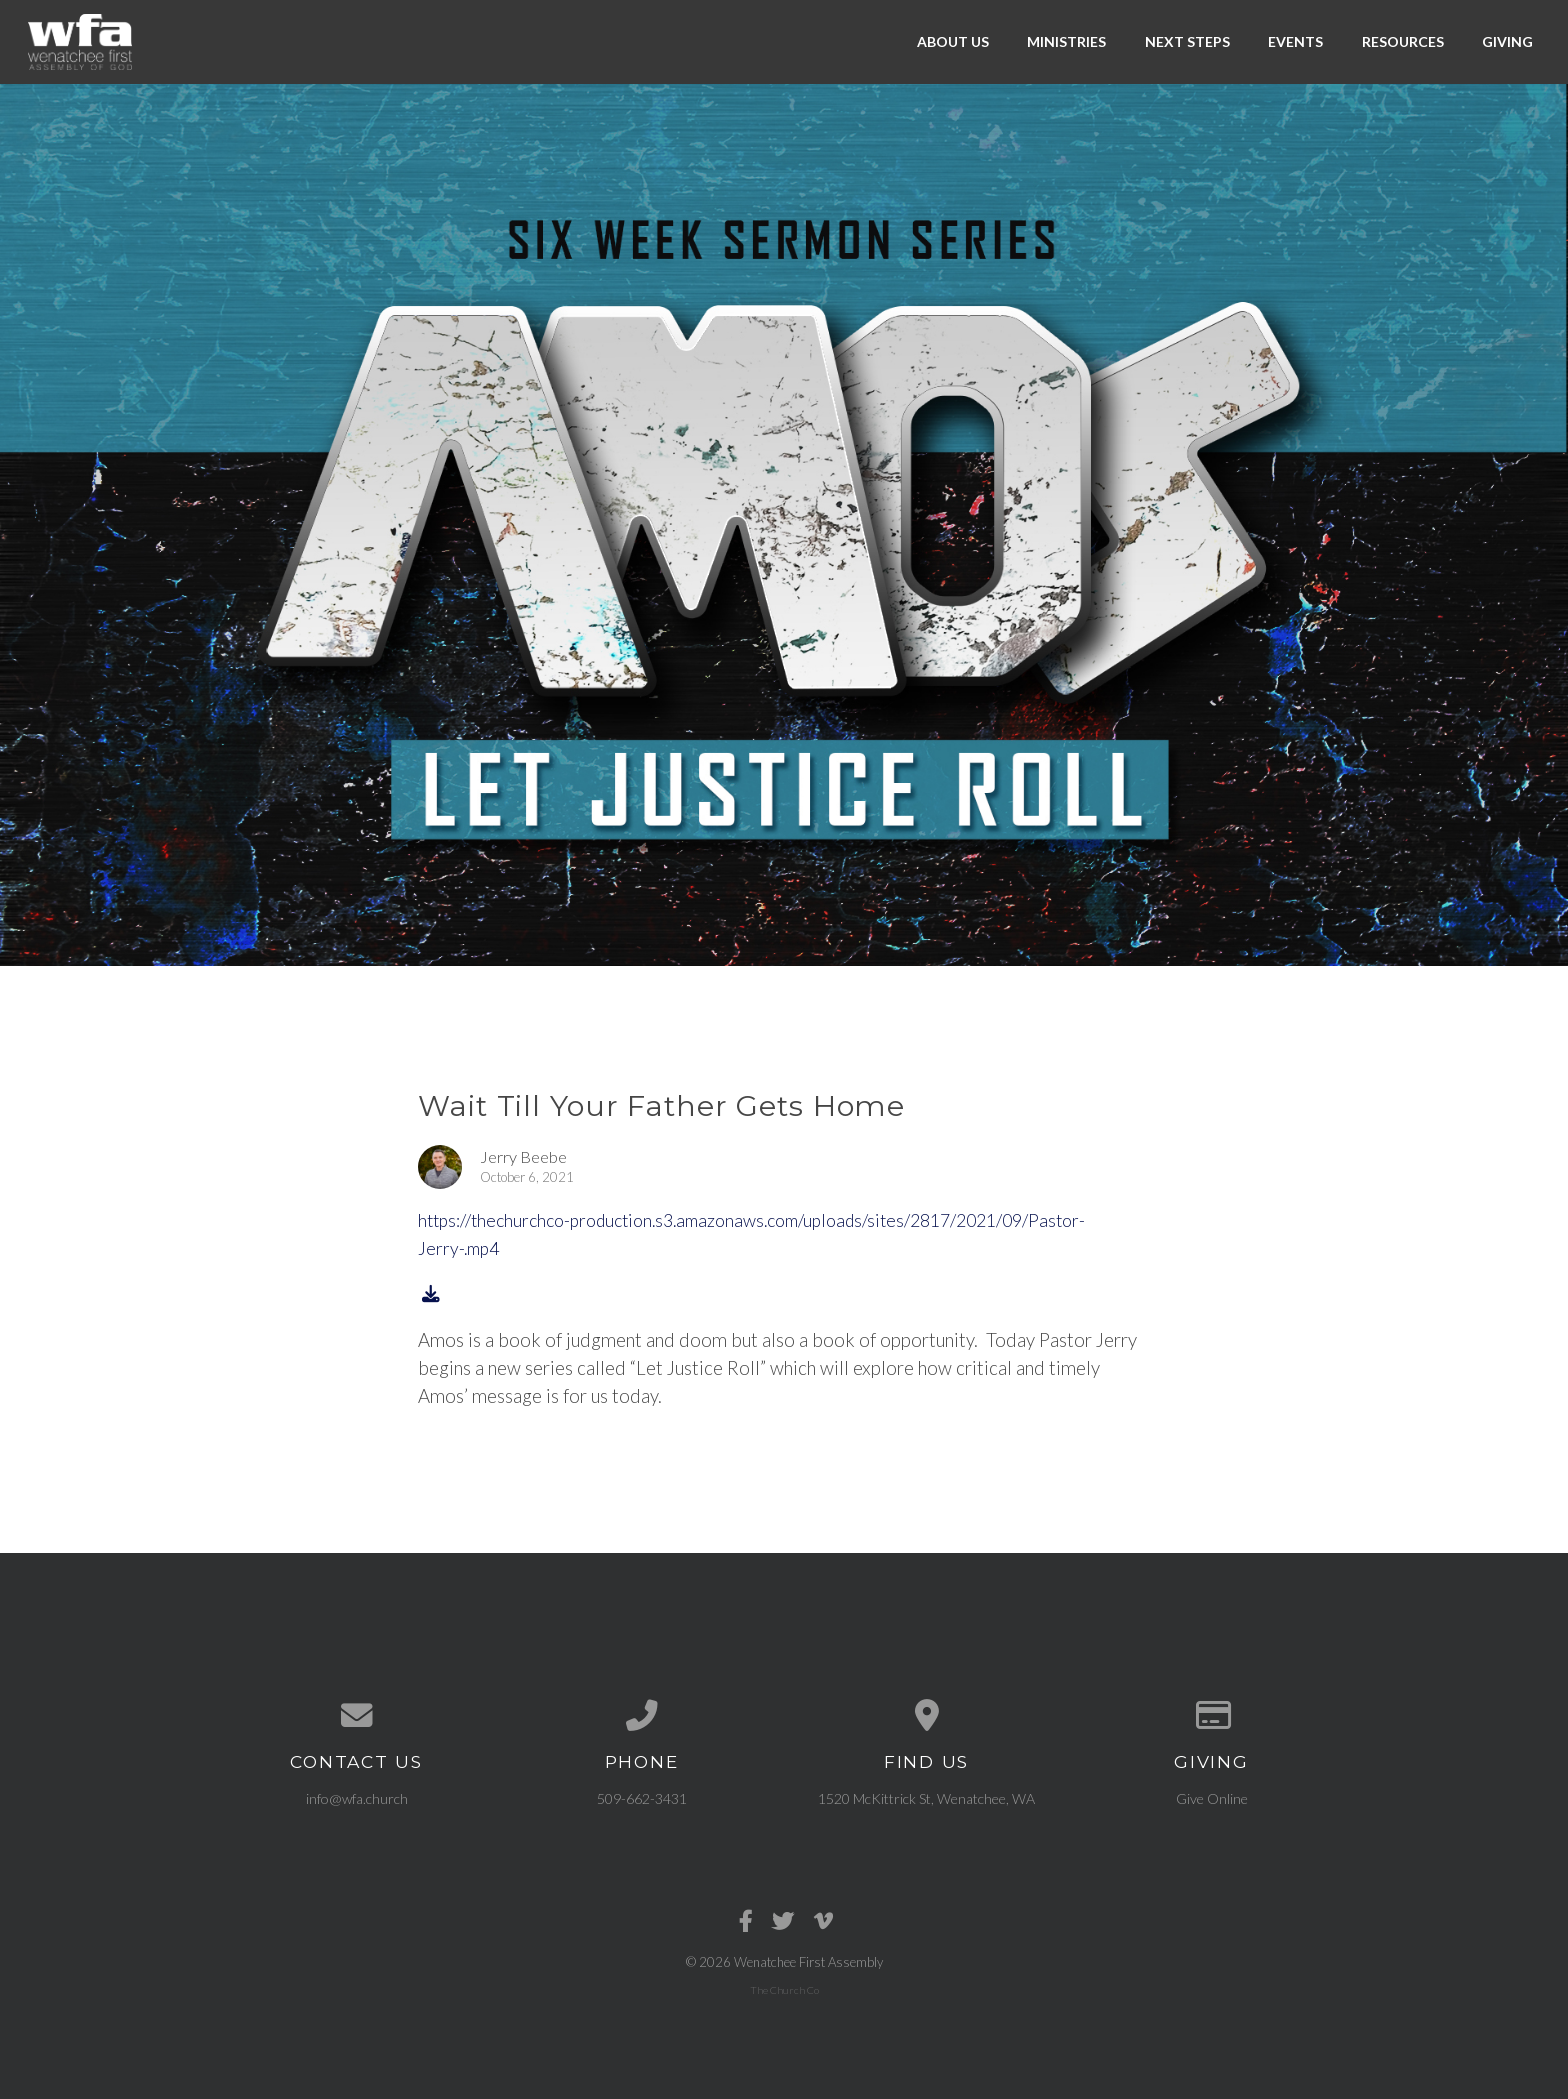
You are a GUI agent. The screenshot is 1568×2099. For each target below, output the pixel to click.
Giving (1507, 41)
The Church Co (784, 1990)
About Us (953, 41)
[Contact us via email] (356, 1716)
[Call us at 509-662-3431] (641, 1716)
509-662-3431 (642, 1798)
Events (1295, 41)
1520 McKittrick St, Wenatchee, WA (926, 1798)
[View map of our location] (926, 1716)
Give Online (1212, 1798)
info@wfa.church (357, 1798)
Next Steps (1187, 41)
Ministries (1066, 41)
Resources (1403, 41)
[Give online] (1211, 1716)
